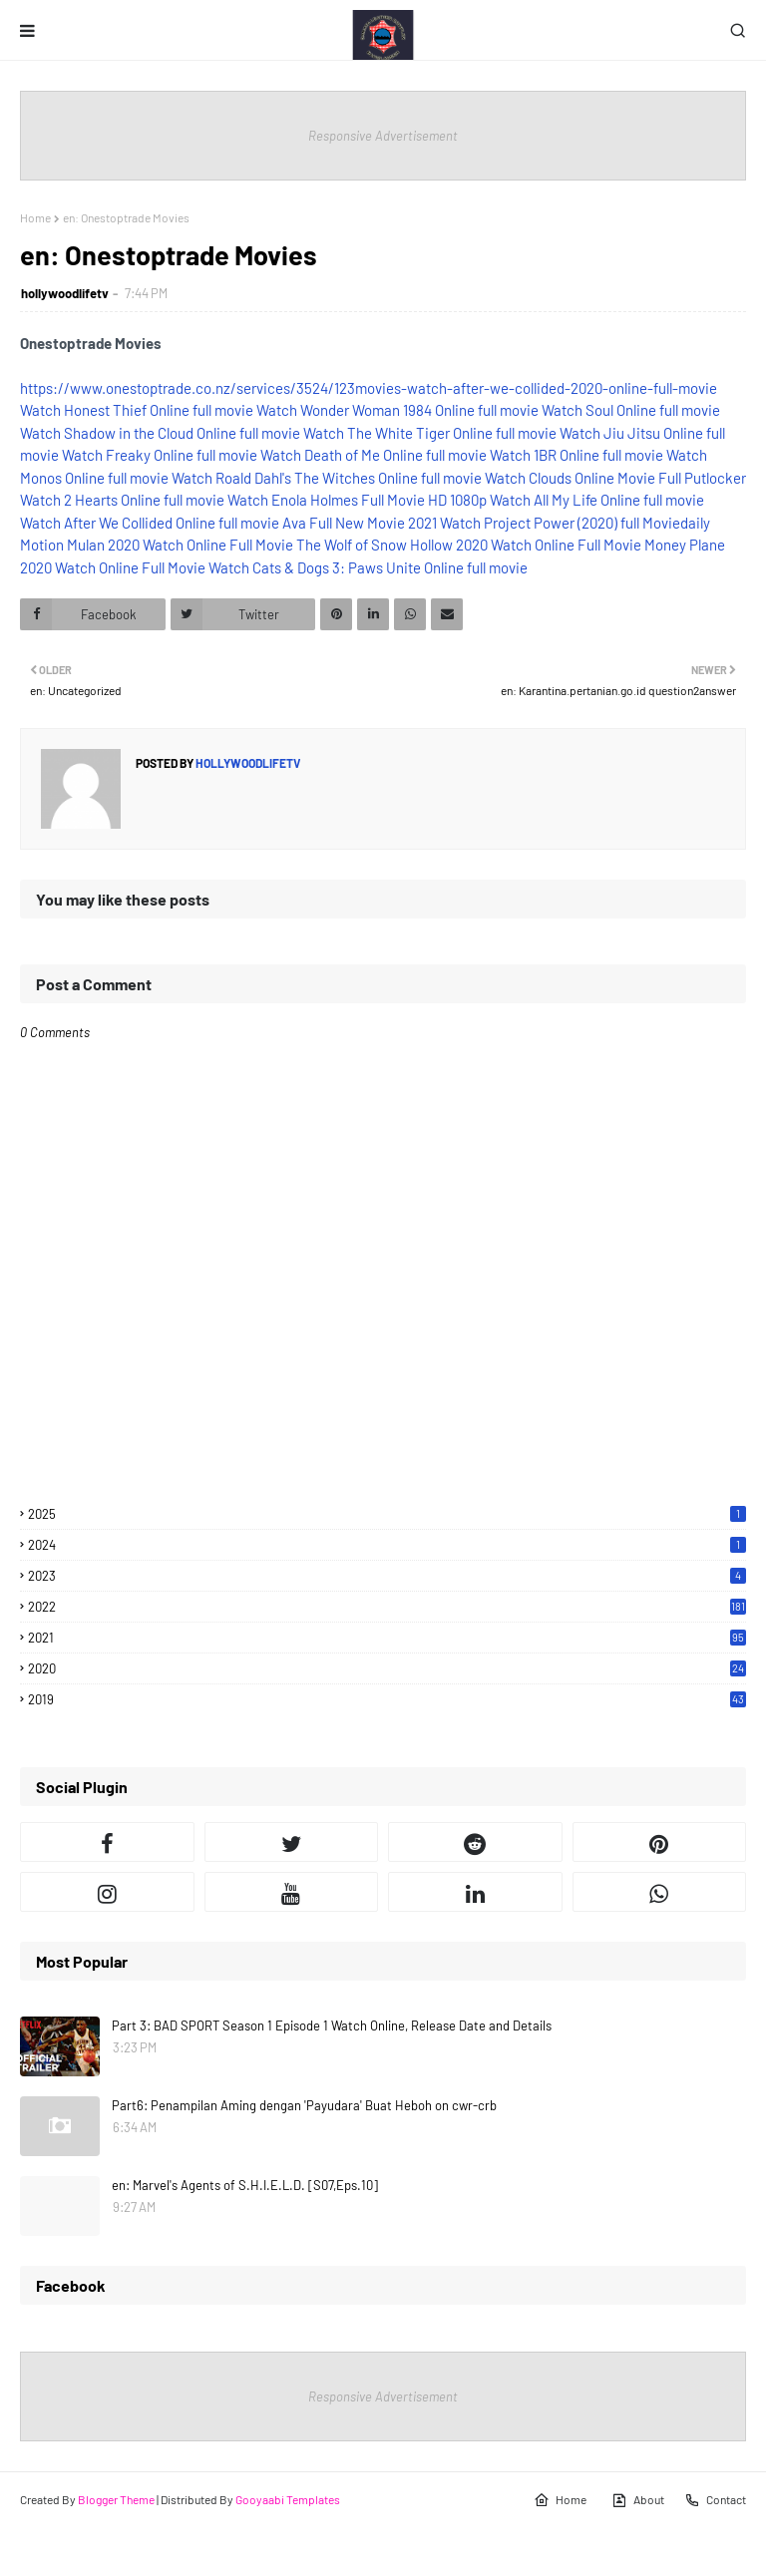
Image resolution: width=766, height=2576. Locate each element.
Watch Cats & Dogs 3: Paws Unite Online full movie (368, 567)
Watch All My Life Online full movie (597, 500)
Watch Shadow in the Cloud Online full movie (160, 433)
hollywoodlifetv (65, 293)
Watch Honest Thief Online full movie (136, 410)
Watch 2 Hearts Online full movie (122, 500)
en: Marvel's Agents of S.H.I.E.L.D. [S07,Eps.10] (245, 2185)
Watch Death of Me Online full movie (373, 455)
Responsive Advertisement (383, 136)
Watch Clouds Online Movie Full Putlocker (615, 478)
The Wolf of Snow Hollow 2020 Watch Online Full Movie (468, 544)
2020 (387, 1668)
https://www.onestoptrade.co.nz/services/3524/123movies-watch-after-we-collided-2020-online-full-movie (368, 388)
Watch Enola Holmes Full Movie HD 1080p (357, 500)
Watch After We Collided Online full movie (149, 523)
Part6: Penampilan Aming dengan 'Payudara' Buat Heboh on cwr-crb (304, 2105)
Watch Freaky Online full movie (159, 455)
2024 (387, 1545)
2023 (387, 1576)
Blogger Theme (116, 2499)
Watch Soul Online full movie (631, 410)
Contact (715, 2500)
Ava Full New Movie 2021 (359, 523)
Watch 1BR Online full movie (576, 455)
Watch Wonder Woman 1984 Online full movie (397, 410)
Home (35, 217)
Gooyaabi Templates (287, 2499)
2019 (387, 1699)
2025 (387, 1514)
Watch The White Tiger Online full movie (430, 433)
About (637, 2500)
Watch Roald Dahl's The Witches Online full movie (327, 478)
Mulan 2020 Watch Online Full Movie (180, 544)
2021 (387, 1638)
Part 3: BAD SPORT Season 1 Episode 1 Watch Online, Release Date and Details (332, 2025)
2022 (387, 1607)
